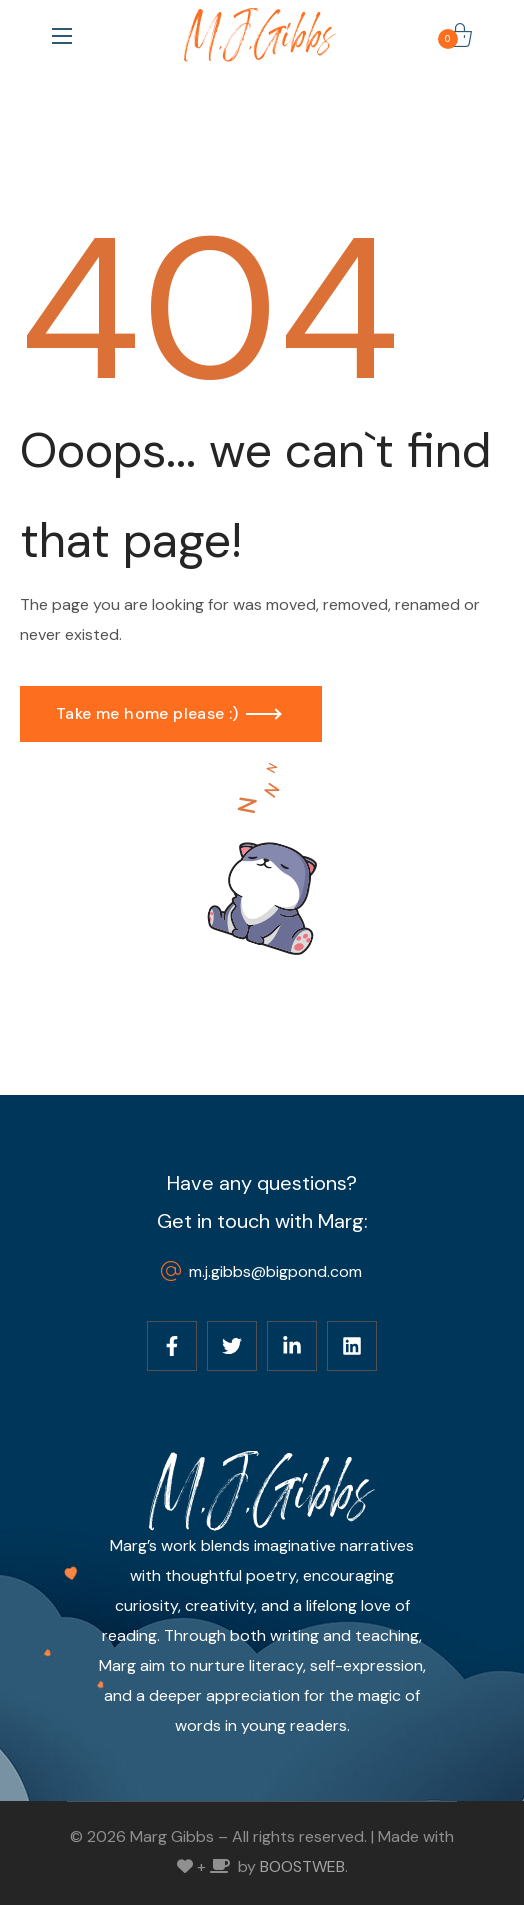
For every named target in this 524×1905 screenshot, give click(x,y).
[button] (460, 35)
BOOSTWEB (302, 1866)
